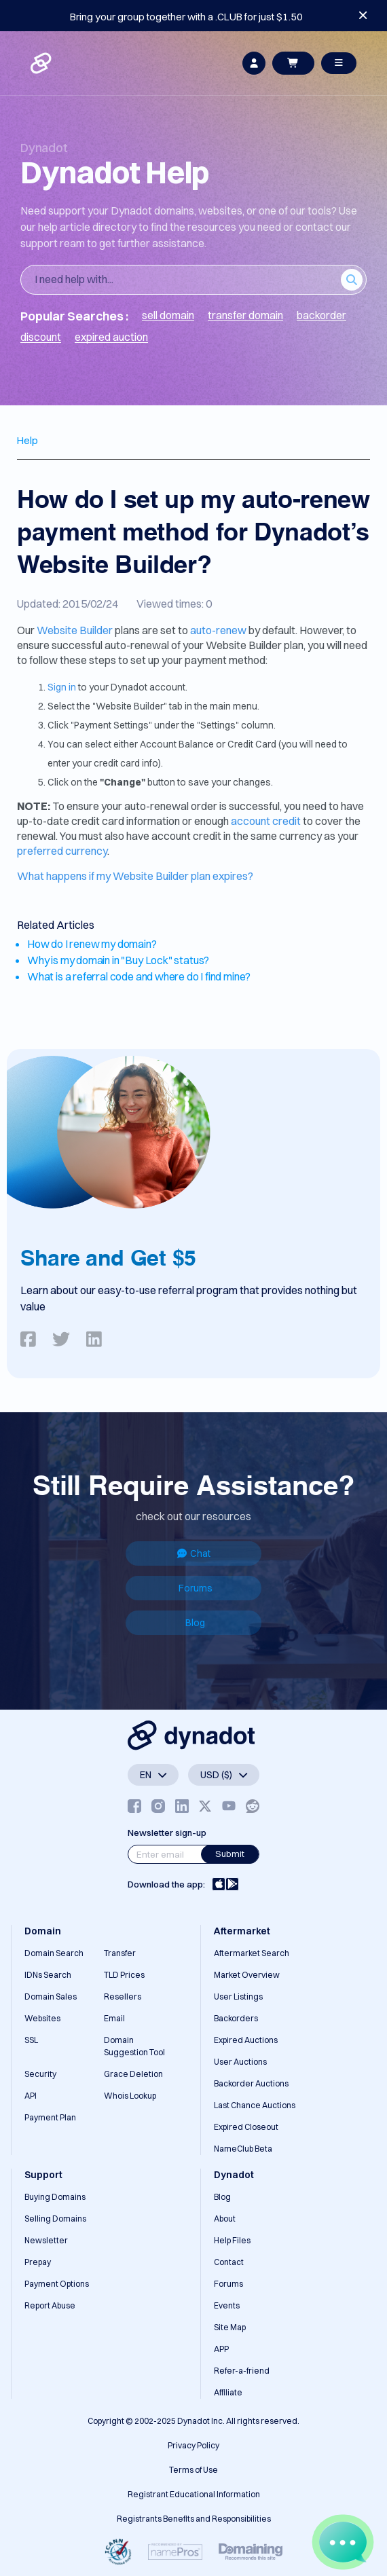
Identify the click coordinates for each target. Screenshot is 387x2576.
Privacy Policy (193, 2445)
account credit (266, 821)
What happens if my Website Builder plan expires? (135, 876)
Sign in (62, 687)
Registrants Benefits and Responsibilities (194, 2519)
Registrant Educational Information (194, 2494)
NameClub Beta (243, 2148)
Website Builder (75, 630)
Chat (193, 1553)
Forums (196, 1588)
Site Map (230, 2327)
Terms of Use (193, 2470)
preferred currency (62, 851)
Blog (195, 1623)
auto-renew (218, 630)
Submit (229, 1853)
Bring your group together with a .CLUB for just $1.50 (186, 16)
